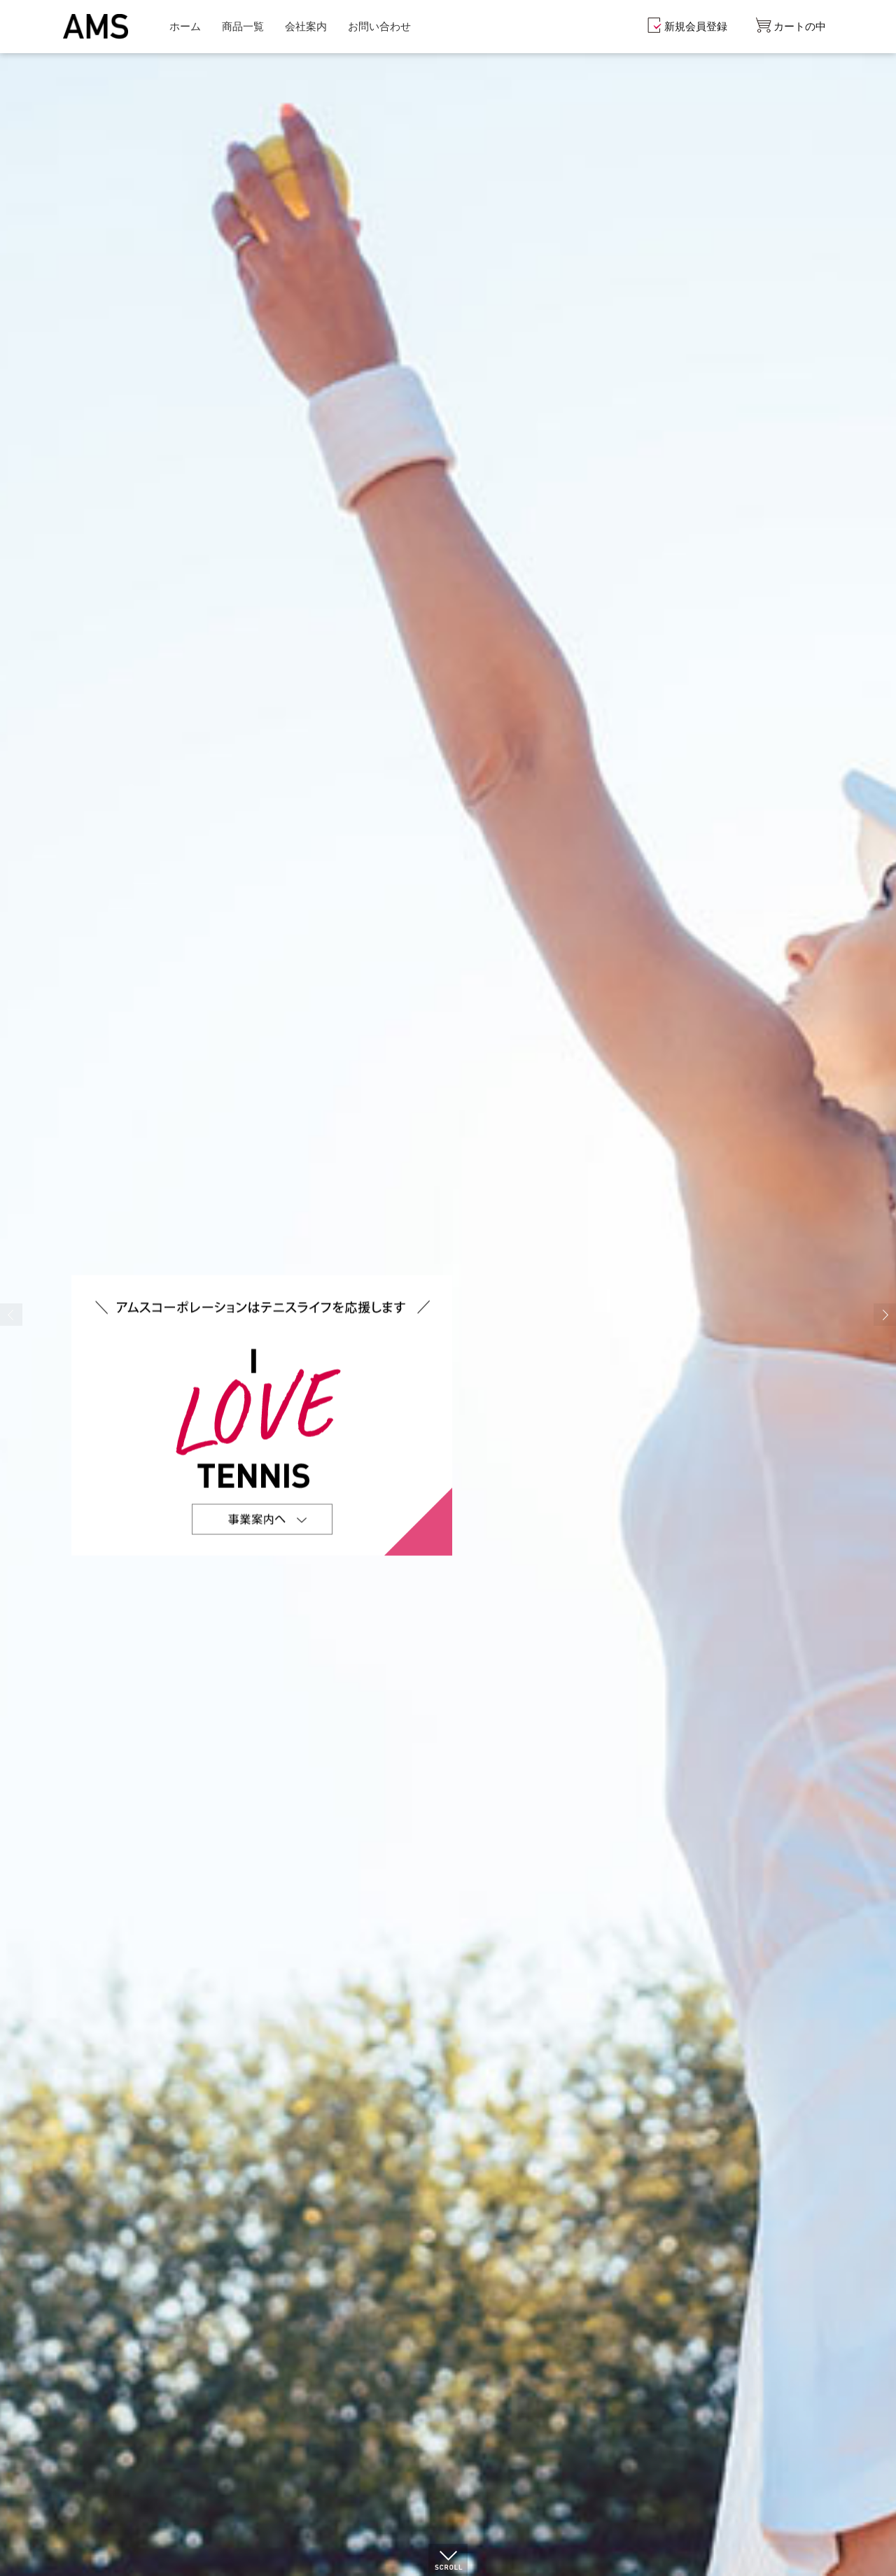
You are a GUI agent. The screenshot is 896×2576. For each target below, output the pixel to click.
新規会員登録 (695, 26)
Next (885, 1314)
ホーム (185, 26)
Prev (11, 1314)
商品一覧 (243, 26)
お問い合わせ (379, 26)
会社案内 (306, 26)
